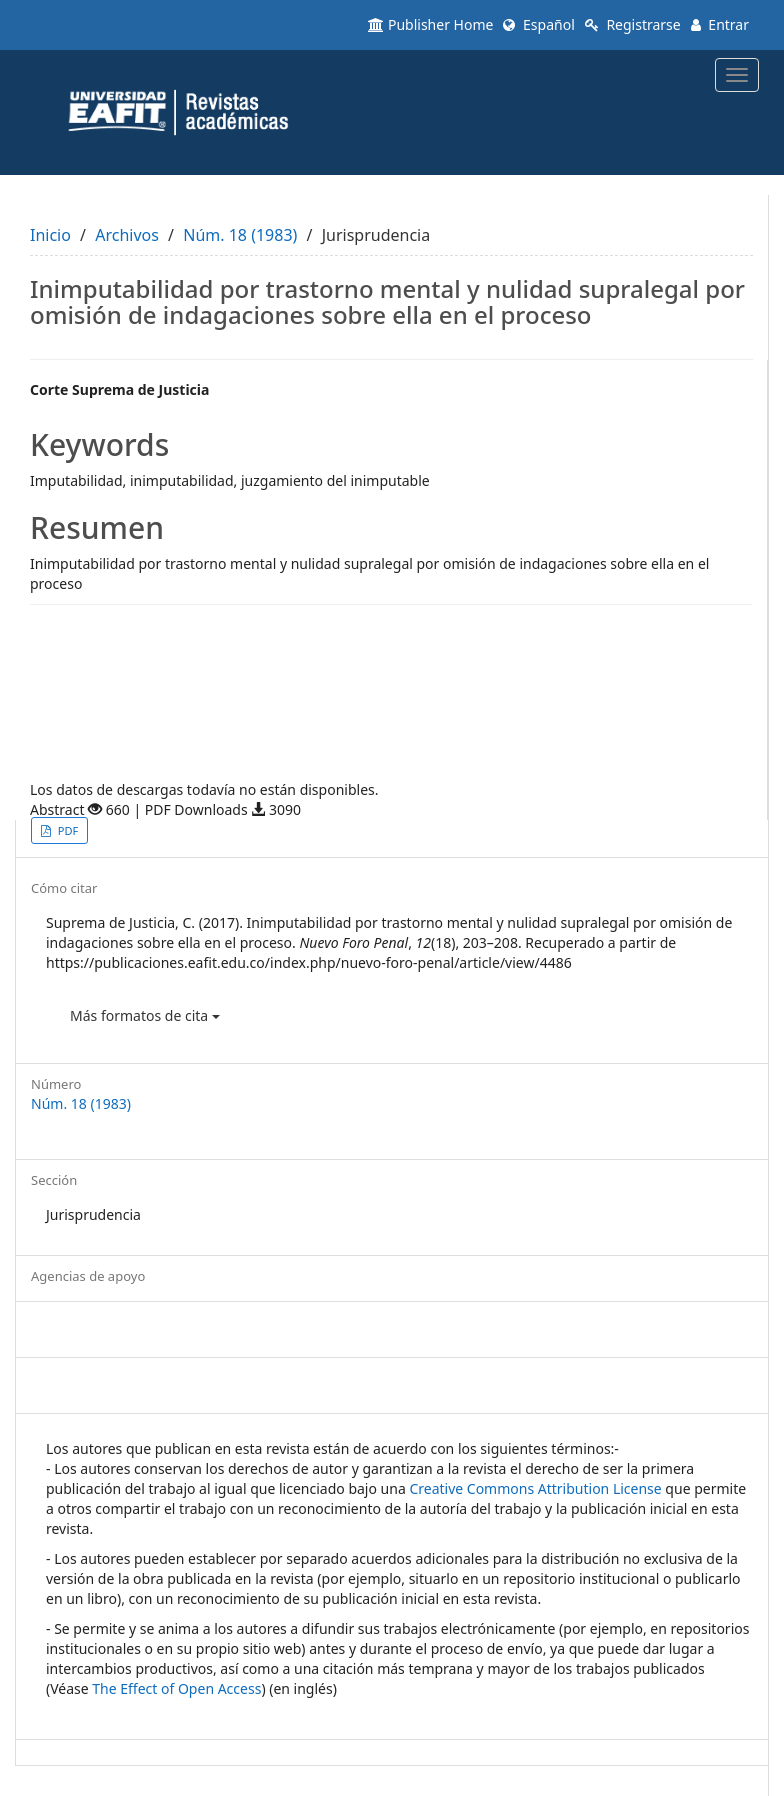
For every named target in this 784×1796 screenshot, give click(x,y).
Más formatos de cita (145, 1015)
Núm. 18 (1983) (240, 235)
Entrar (720, 24)
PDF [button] (66, 830)
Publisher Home (430, 24)
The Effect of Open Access (176, 1688)
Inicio (50, 235)
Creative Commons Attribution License (535, 1488)
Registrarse (633, 24)
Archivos (127, 235)
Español (538, 24)
